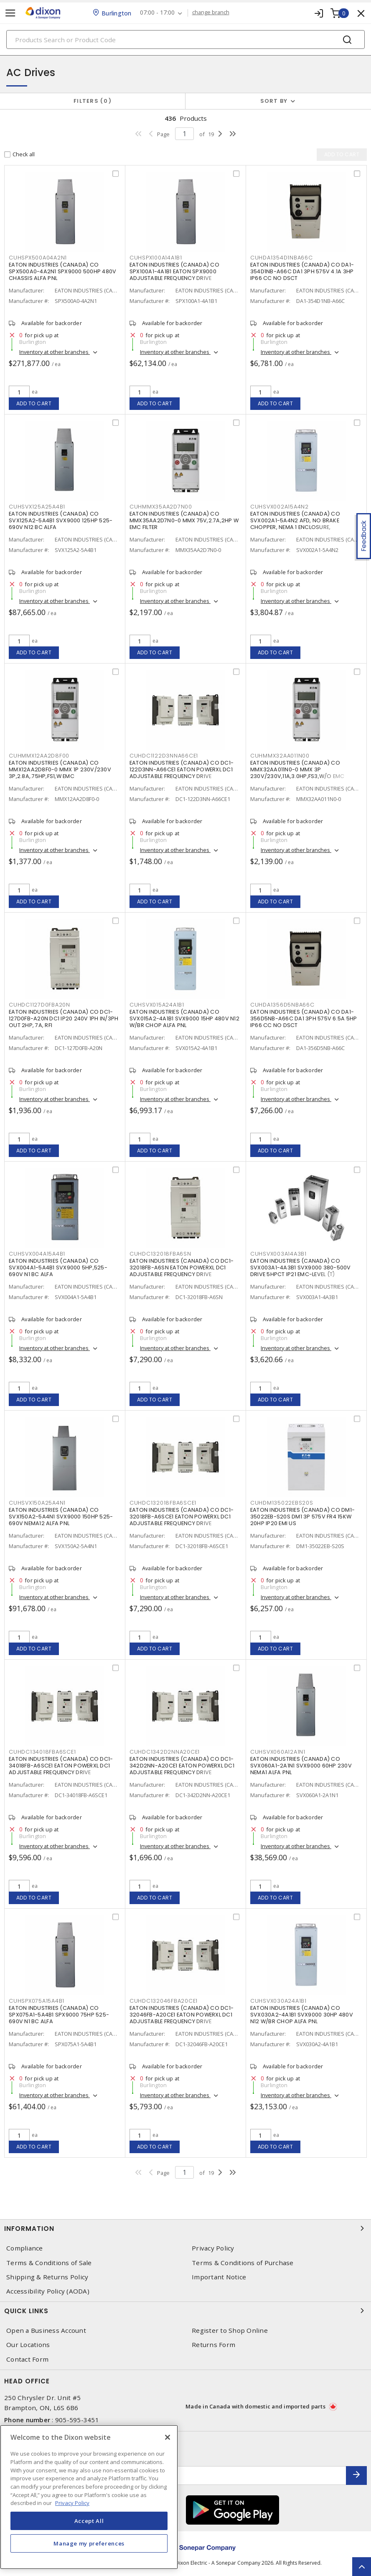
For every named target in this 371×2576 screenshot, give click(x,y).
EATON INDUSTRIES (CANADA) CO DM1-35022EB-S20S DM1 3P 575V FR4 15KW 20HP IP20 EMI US (302, 1516)
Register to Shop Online (230, 2330)
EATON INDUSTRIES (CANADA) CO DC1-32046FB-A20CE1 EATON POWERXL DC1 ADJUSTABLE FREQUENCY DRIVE (182, 2014)
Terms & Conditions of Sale (49, 2263)
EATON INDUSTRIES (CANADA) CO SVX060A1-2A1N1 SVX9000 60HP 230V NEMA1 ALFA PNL (301, 1765)
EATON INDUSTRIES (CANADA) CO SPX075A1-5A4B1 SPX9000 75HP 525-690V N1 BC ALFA (59, 2014)
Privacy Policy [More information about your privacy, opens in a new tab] (72, 2503)
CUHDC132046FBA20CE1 (164, 2000)
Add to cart (34, 403)
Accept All (89, 2521)
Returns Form (213, 2345)
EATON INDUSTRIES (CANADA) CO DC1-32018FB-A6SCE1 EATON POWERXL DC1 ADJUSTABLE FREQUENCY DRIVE (182, 1516)
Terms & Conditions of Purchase (243, 2263)
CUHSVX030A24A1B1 (278, 2000)
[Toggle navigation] (10, 13)
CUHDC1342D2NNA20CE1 (165, 1751)
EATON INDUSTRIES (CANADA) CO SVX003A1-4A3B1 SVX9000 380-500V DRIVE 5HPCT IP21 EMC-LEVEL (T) (300, 1267)
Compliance (24, 2248)
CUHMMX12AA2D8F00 (39, 755)
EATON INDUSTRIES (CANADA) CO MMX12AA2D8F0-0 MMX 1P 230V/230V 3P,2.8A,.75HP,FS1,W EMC (60, 769)
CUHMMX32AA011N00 (280, 755)
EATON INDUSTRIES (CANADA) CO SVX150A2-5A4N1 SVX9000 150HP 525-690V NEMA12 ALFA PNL (61, 1516)
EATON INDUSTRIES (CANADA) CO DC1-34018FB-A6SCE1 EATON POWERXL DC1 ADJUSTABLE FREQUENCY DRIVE (61, 1765)
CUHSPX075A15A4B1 (36, 2000)
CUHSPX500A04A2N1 (38, 257)
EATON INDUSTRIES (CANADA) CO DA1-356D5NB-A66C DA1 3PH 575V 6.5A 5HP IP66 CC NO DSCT (303, 1018)
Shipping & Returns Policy (47, 2277)
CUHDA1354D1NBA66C (281, 257)
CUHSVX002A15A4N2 (279, 506)
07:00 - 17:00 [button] (157, 12)
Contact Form (27, 2359)
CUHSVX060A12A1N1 (277, 1751)
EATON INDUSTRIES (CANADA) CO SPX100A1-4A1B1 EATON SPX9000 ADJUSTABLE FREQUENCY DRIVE (174, 271)
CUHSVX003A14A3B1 (278, 1253)
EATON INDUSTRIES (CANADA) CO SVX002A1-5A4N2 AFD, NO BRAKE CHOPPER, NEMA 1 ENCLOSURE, (295, 520)
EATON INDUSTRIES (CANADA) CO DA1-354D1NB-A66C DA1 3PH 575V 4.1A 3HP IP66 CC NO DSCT (302, 271)
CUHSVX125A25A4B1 (37, 506)
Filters (93, 100)
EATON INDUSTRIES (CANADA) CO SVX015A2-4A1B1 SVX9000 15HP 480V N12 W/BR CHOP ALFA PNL (184, 1018)
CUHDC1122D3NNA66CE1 (164, 755)
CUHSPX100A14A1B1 (156, 257)
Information (185, 2228)
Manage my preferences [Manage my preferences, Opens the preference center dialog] (89, 2543)
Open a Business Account (46, 2330)
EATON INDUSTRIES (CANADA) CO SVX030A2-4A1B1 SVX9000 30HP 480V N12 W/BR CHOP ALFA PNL (301, 2014)
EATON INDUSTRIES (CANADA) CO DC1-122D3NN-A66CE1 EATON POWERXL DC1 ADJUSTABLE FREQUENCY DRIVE (182, 769)
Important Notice (219, 2277)
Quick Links (185, 2310)
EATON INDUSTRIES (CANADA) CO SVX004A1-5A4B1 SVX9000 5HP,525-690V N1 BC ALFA (58, 1267)
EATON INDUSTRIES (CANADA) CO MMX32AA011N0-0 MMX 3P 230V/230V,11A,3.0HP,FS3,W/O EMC (297, 769)
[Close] (167, 2437)
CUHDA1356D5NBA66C (282, 1004)
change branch (210, 12)
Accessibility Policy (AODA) (47, 2291)
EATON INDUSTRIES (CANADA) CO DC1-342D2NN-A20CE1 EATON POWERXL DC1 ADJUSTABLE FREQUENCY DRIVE (182, 1765)
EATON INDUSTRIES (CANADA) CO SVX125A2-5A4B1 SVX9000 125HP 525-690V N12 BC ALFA (60, 520)
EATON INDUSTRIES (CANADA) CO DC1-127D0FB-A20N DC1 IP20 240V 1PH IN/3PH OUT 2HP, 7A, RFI (63, 1018)
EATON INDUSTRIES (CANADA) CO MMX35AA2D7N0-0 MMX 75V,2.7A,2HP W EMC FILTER (184, 520)
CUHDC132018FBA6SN (160, 1253)
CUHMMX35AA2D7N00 (161, 506)
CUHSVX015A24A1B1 (157, 1004)
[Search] (185, 39)
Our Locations (28, 2345)
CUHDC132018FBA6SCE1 (163, 1502)
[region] (89, 2497)
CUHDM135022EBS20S (281, 1502)
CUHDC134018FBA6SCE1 (42, 1751)
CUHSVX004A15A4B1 (37, 1253)
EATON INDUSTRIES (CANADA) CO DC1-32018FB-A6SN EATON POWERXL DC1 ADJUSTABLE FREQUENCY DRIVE (182, 1267)
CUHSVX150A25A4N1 (37, 1502)
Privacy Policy (213, 2248)
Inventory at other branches (54, 352)
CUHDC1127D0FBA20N (39, 1004)
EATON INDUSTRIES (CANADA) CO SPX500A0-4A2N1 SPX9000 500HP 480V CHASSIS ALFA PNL (62, 271)
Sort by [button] (274, 100)
